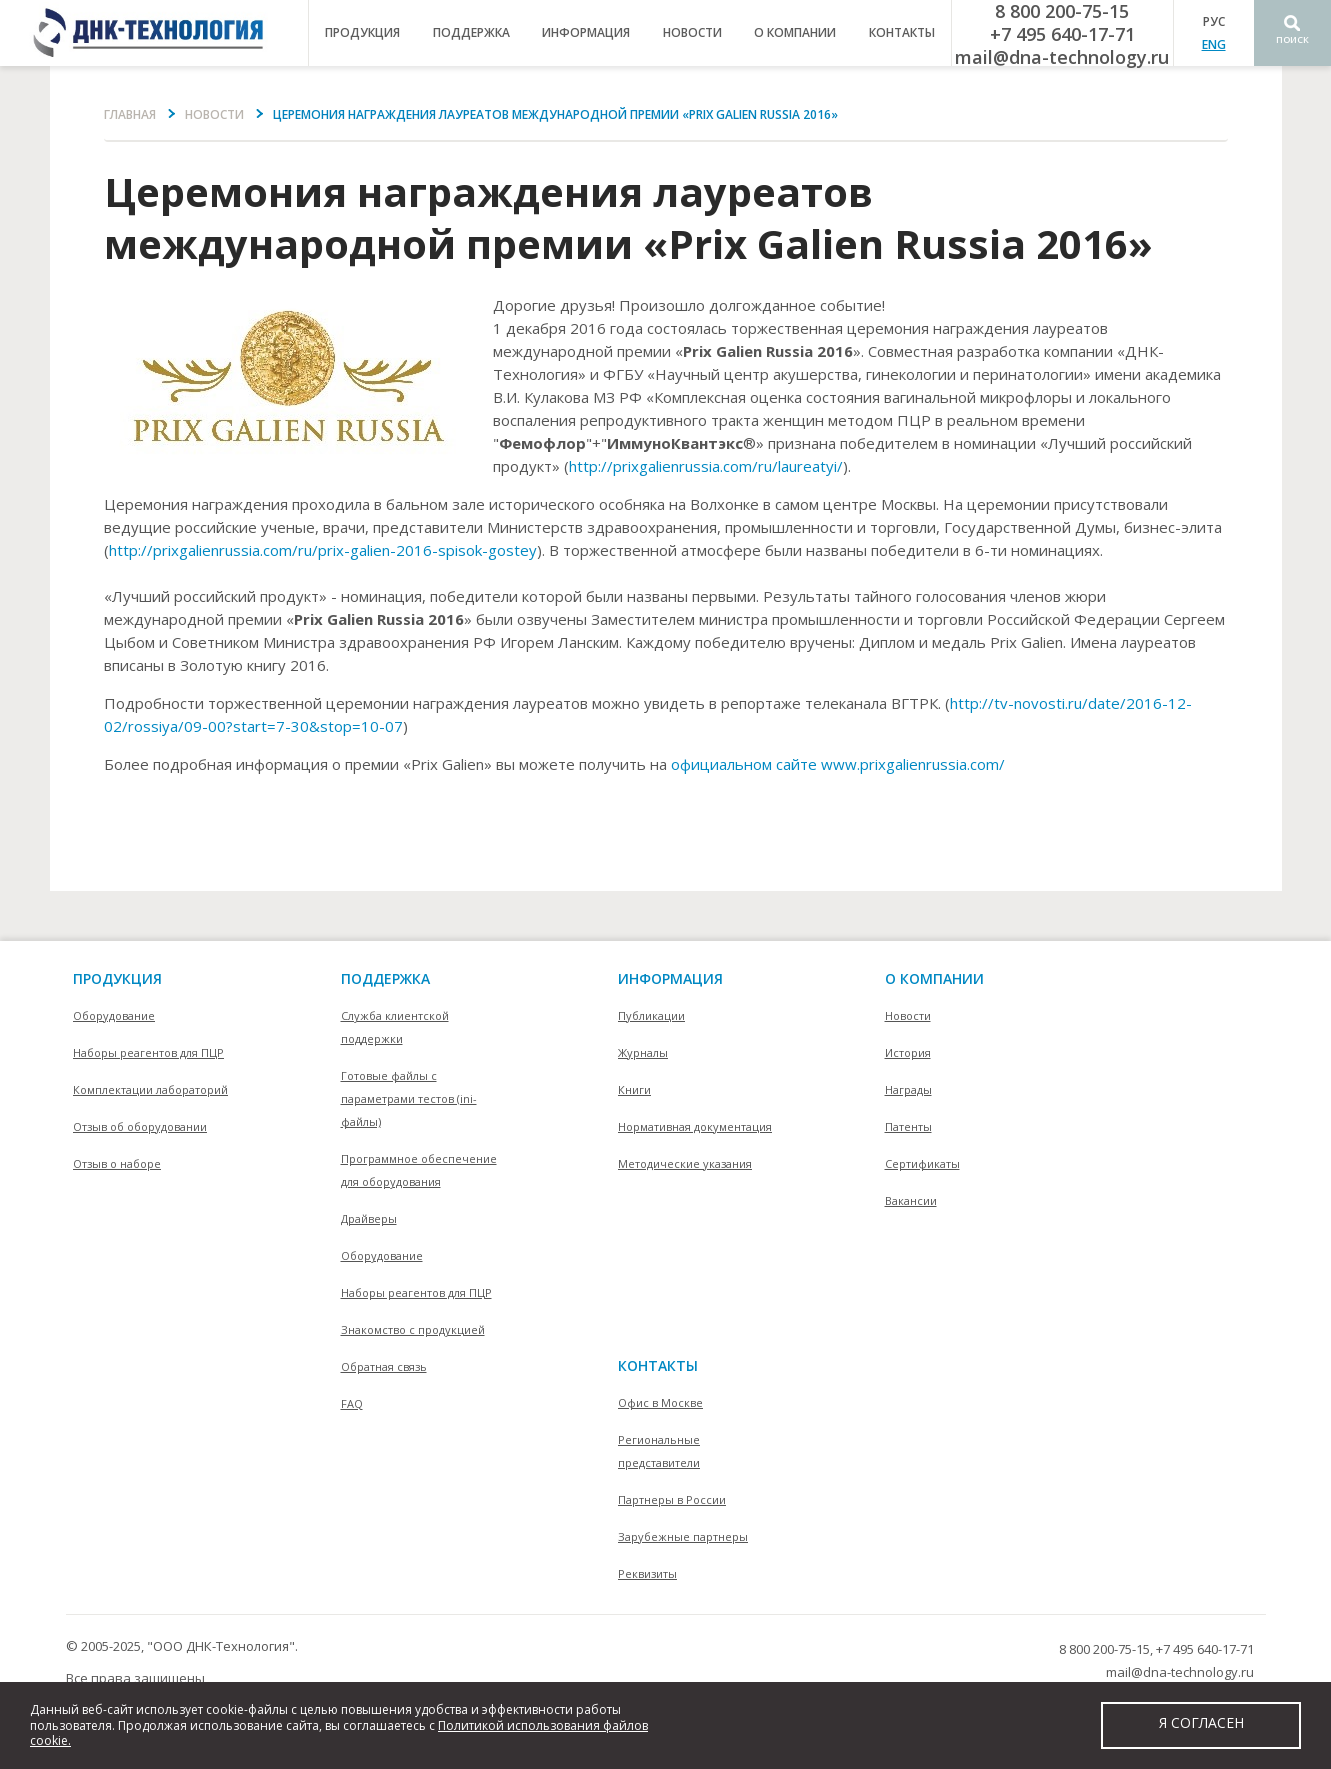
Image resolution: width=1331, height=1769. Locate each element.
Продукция (117, 978)
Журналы (643, 1052)
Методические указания (685, 1163)
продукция (362, 32)
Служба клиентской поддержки (395, 1027)
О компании (934, 978)
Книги (634, 1089)
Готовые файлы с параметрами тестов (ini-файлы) (409, 1098)
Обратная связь (384, 1366)
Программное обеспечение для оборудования (419, 1170)
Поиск (1292, 39)
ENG (1214, 44)
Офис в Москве (660, 1402)
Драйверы (369, 1218)
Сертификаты (922, 1163)
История (908, 1052)
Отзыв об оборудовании (140, 1126)
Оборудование (114, 1015)
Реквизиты (647, 1573)
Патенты (908, 1126)
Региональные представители (659, 1451)
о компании (795, 32)
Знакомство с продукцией (413, 1329)
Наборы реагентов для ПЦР (148, 1052)
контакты (902, 32)
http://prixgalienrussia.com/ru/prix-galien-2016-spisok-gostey (323, 550)
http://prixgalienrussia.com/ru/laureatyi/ (706, 466)
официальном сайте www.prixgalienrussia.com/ (838, 764)
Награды (908, 1089)
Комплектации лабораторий (150, 1089)
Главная (130, 114)
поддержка (471, 32)
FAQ (352, 1403)
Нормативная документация (695, 1126)
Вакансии (911, 1200)
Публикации (651, 1015)
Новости (692, 32)
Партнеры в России (672, 1499)
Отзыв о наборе (117, 1163)
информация (586, 32)
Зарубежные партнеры (683, 1536)
